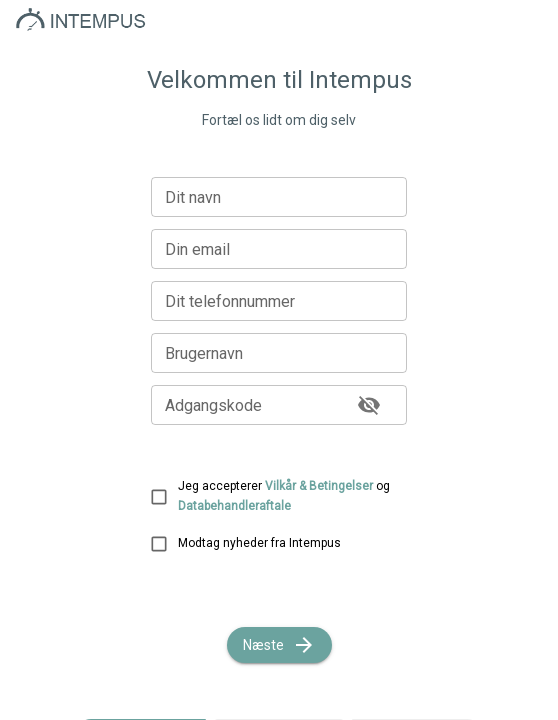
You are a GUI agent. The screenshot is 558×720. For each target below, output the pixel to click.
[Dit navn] (279, 197)
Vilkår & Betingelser (319, 486)
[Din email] (279, 249)
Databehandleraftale (234, 506)
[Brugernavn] (279, 353)
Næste (279, 645)
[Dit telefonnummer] (279, 301)
